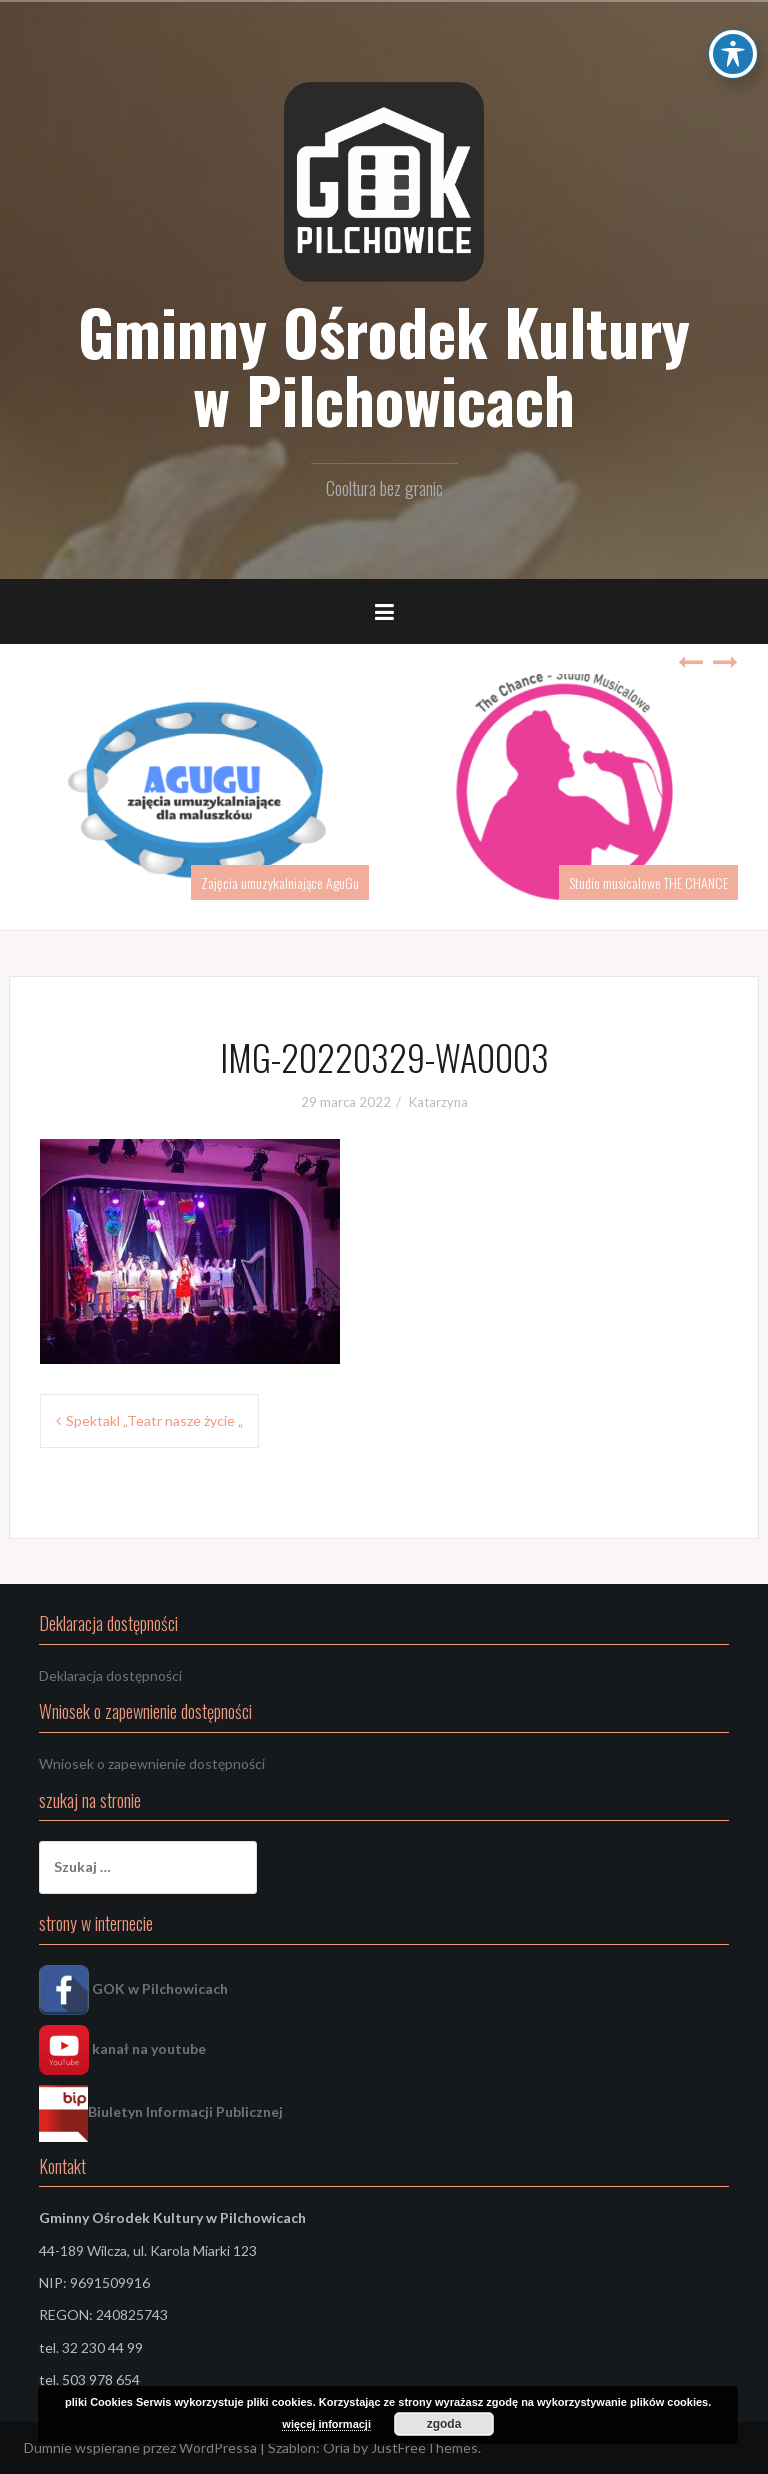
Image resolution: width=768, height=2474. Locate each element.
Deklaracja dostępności (110, 1675)
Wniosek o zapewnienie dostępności (152, 1763)
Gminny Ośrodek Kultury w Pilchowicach (384, 365)
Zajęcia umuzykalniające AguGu (280, 882)
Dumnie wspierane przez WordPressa (140, 2447)
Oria (336, 2447)
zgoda (444, 2424)
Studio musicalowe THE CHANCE (648, 882)
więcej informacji (326, 2424)
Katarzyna (438, 1102)
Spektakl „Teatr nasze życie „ (154, 1420)
